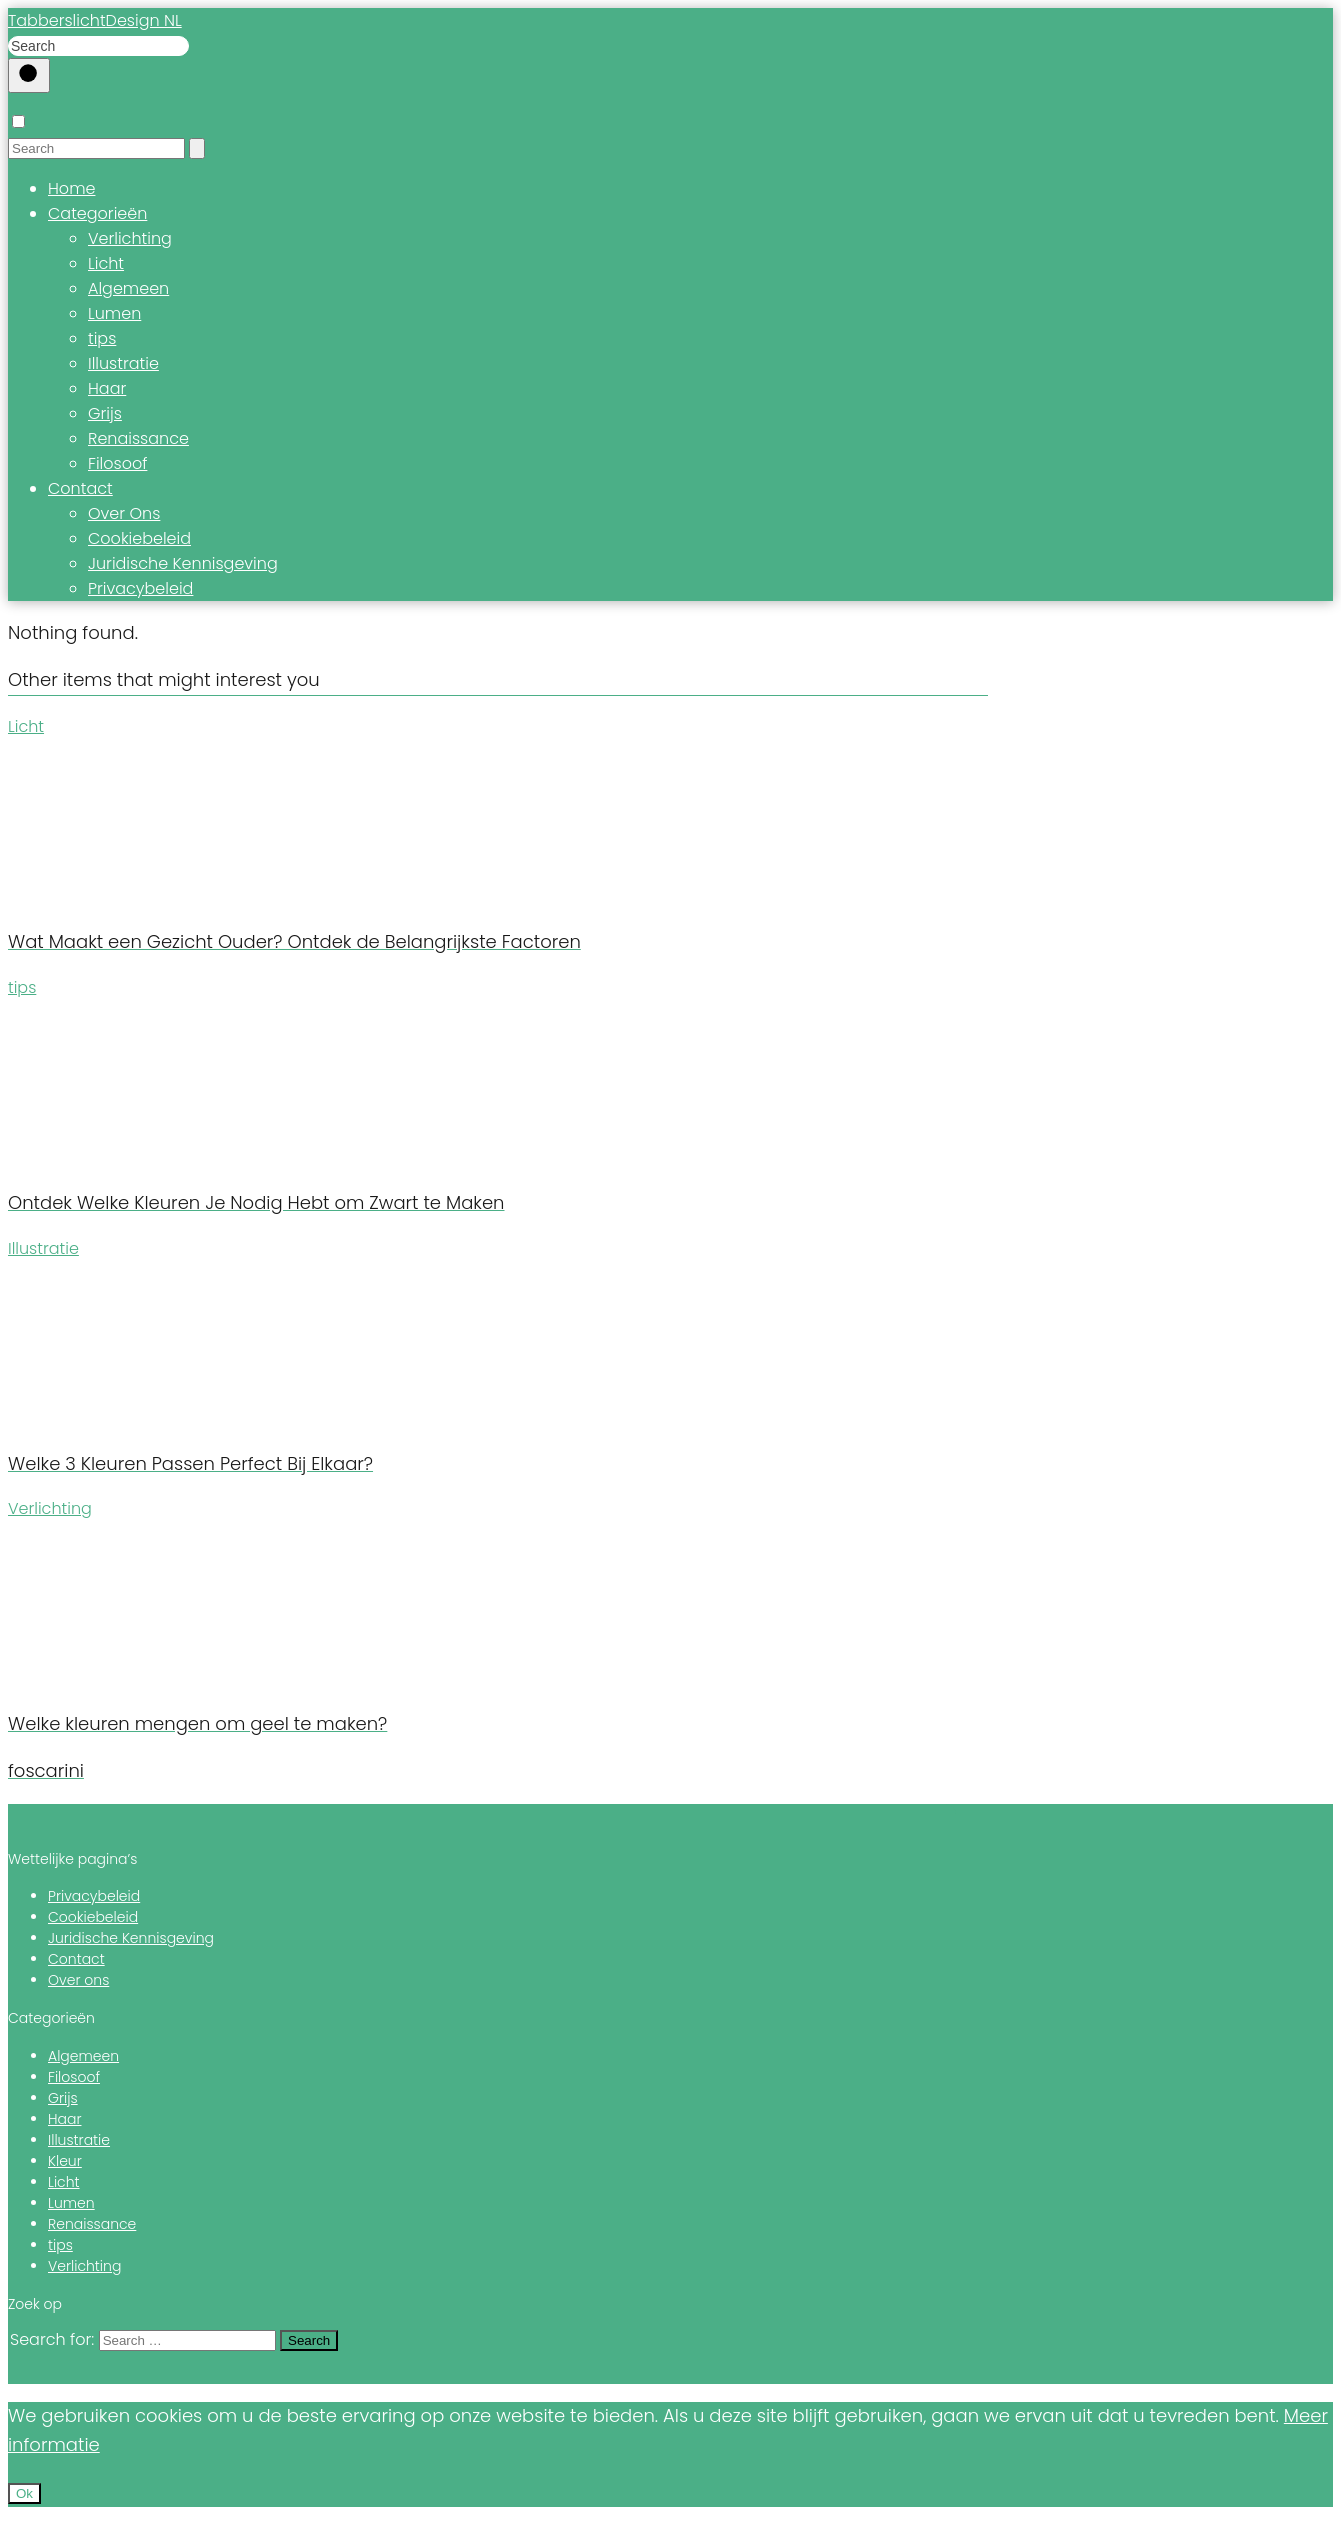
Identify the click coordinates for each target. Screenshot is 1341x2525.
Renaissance (138, 438)
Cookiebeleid (139, 538)
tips (102, 338)
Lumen (114, 313)
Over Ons (124, 513)
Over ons (78, 1980)
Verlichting (130, 238)
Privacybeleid (140, 588)
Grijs (105, 413)
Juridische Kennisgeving (183, 563)
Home (71, 188)
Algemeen (128, 288)
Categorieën (97, 213)
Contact (80, 488)
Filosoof (117, 463)
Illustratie (123, 363)
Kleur (65, 2161)
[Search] (197, 148)
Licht (106, 263)
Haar (107, 388)
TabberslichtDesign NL (95, 20)
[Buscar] (29, 75)
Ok (24, 2493)
